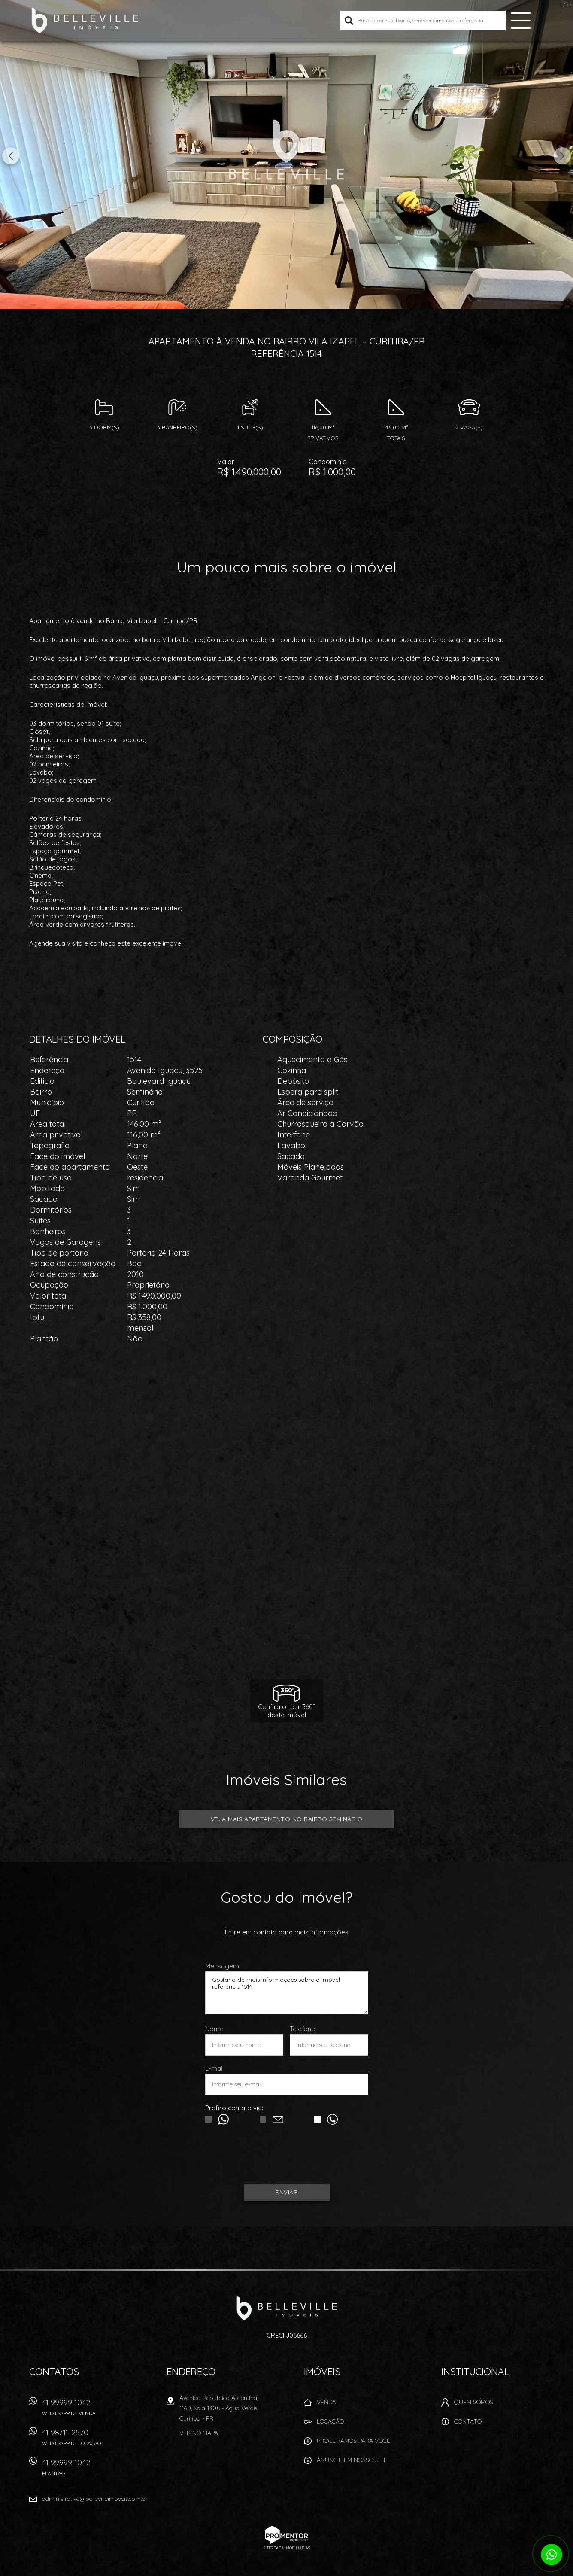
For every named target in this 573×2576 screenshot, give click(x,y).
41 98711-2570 (83, 2440)
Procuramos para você (353, 2441)
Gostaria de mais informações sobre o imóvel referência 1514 (286, 1992)
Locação (330, 2421)
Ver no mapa (198, 2433)
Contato (468, 2421)
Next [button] (562, 155)
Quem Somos (473, 2402)
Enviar (286, 2192)
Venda (326, 2402)
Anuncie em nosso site (352, 2460)
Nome (214, 2029)
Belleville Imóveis (286, 2308)
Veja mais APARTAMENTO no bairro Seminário (287, 1819)
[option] (286, 154)
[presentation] (287, 2158)
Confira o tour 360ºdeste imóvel (286, 1711)
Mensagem (222, 1966)
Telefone (302, 2029)
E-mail (214, 2068)
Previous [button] (10, 155)
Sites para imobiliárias (287, 2548)
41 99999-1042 (83, 2410)
